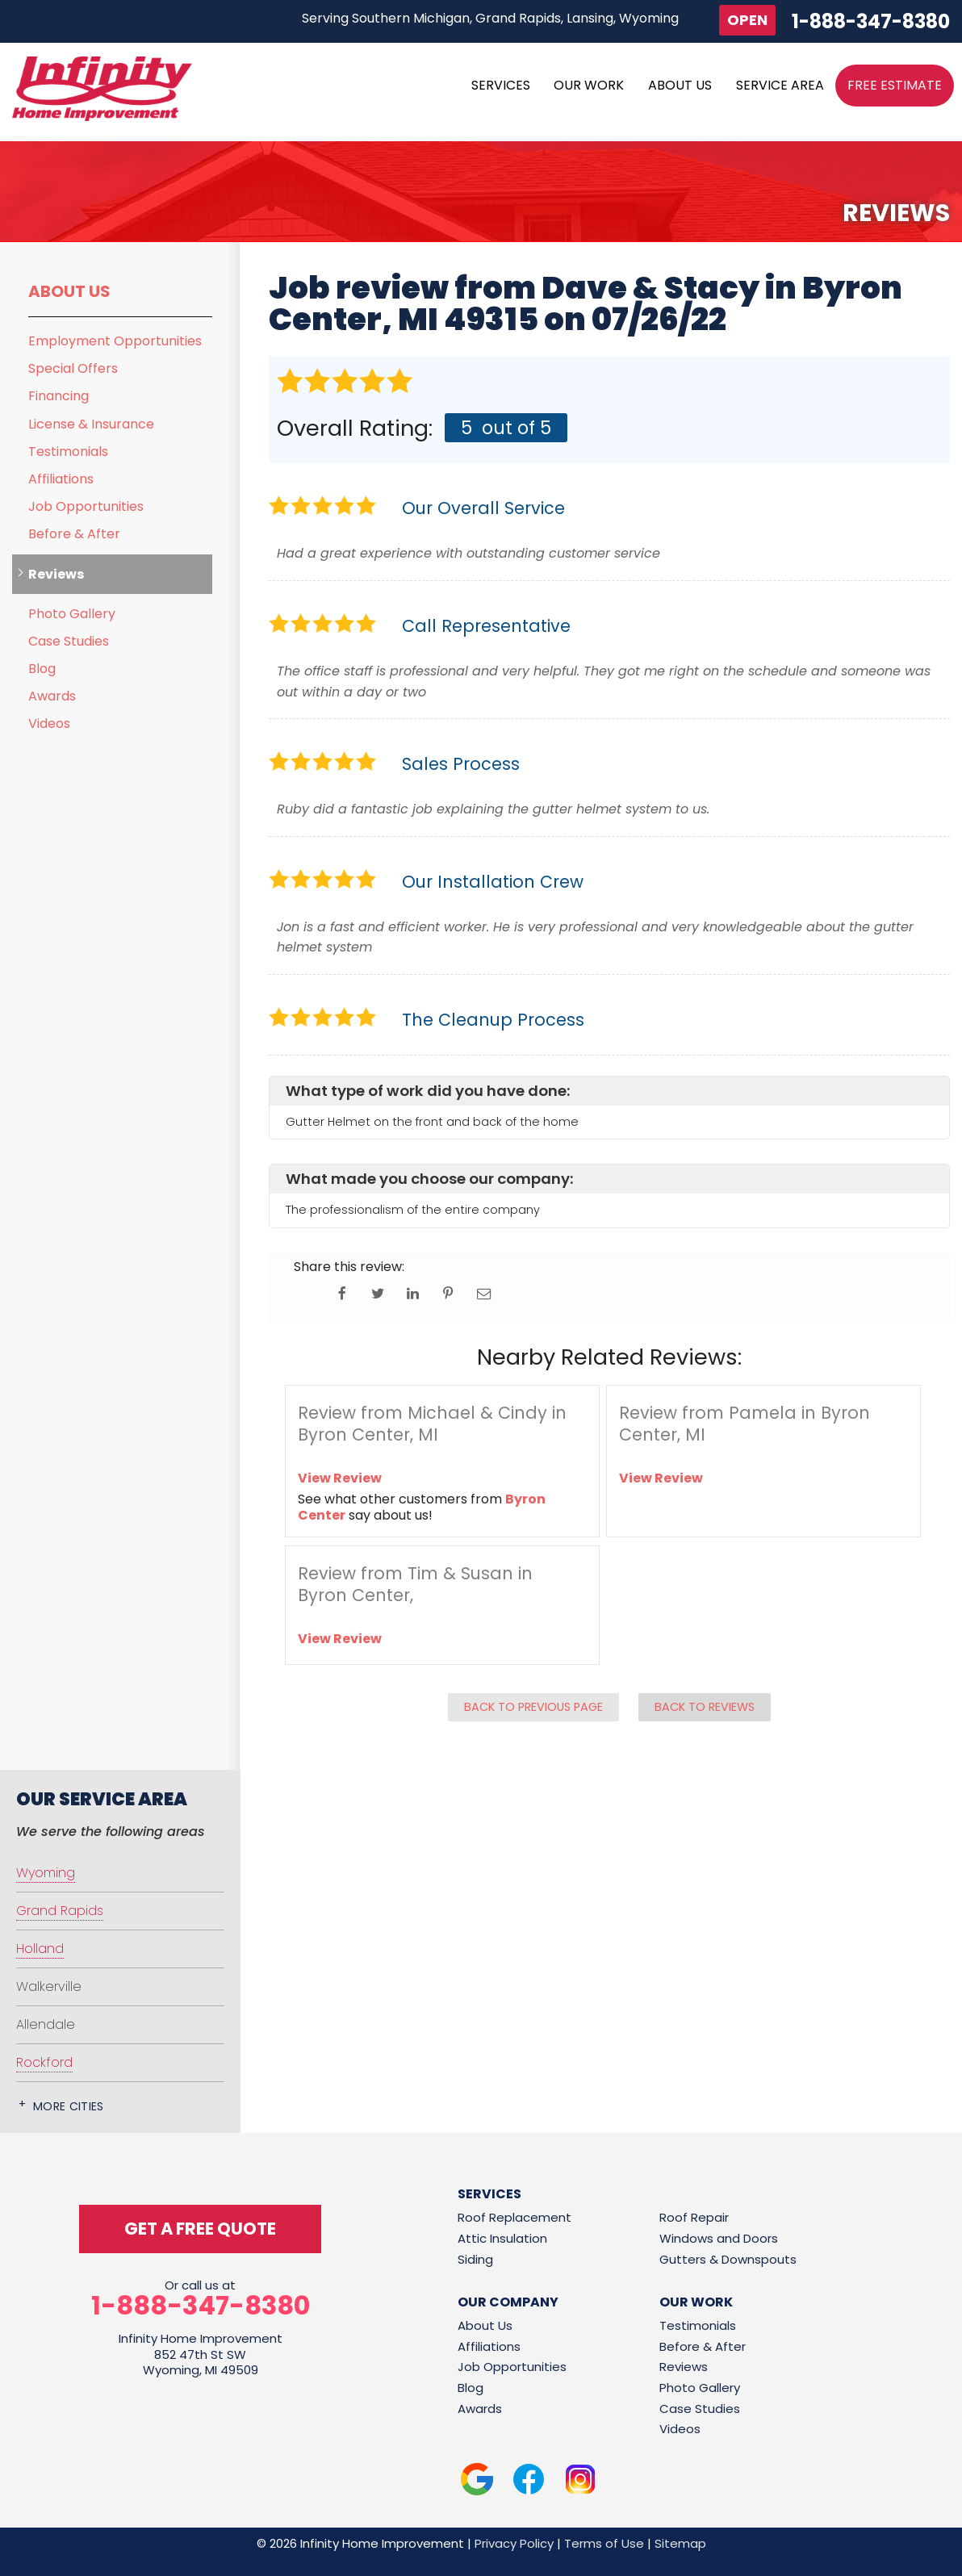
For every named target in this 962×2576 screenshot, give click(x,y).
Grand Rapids (59, 1910)
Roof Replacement (514, 2217)
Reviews (56, 574)
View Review (340, 1478)
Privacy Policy (514, 2543)
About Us (69, 291)
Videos (49, 723)
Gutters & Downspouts (728, 2259)
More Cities (68, 2106)
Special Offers (73, 368)
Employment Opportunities (115, 341)
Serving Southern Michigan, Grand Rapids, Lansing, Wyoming (490, 18)
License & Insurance (91, 424)
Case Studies (68, 641)
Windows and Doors (718, 2238)
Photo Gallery (71, 613)
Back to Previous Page (533, 1707)
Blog (42, 668)
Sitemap (680, 2543)
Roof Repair (694, 2217)
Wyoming (45, 1872)
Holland (40, 1948)
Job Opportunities (86, 506)
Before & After (74, 534)
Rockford (44, 2062)
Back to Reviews (705, 1707)
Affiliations (61, 479)
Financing (58, 396)
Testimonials (68, 451)
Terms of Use (604, 2543)
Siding (475, 2259)
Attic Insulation (502, 2238)
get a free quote (200, 2228)
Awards (52, 696)
